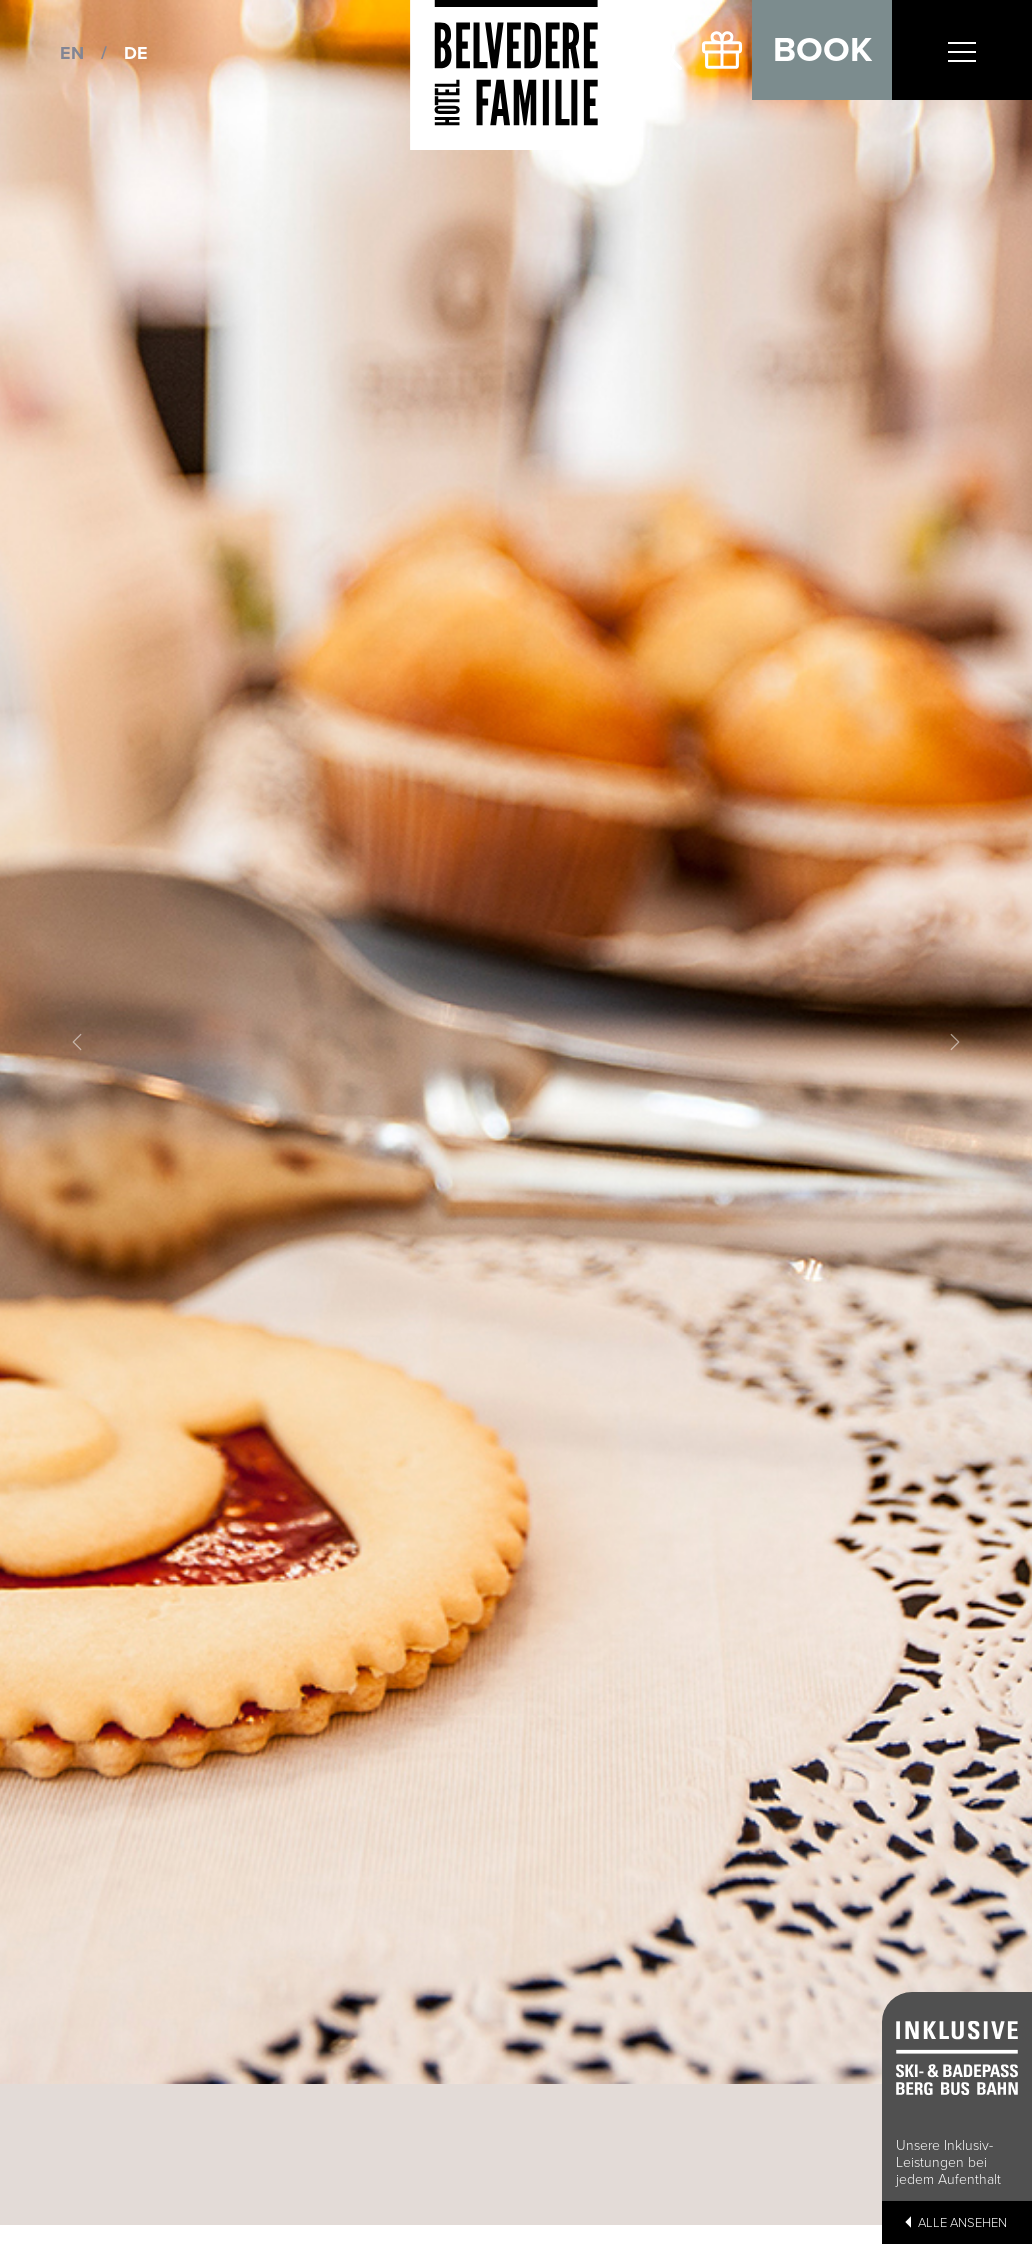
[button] (77, 1042)
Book (822, 50)
